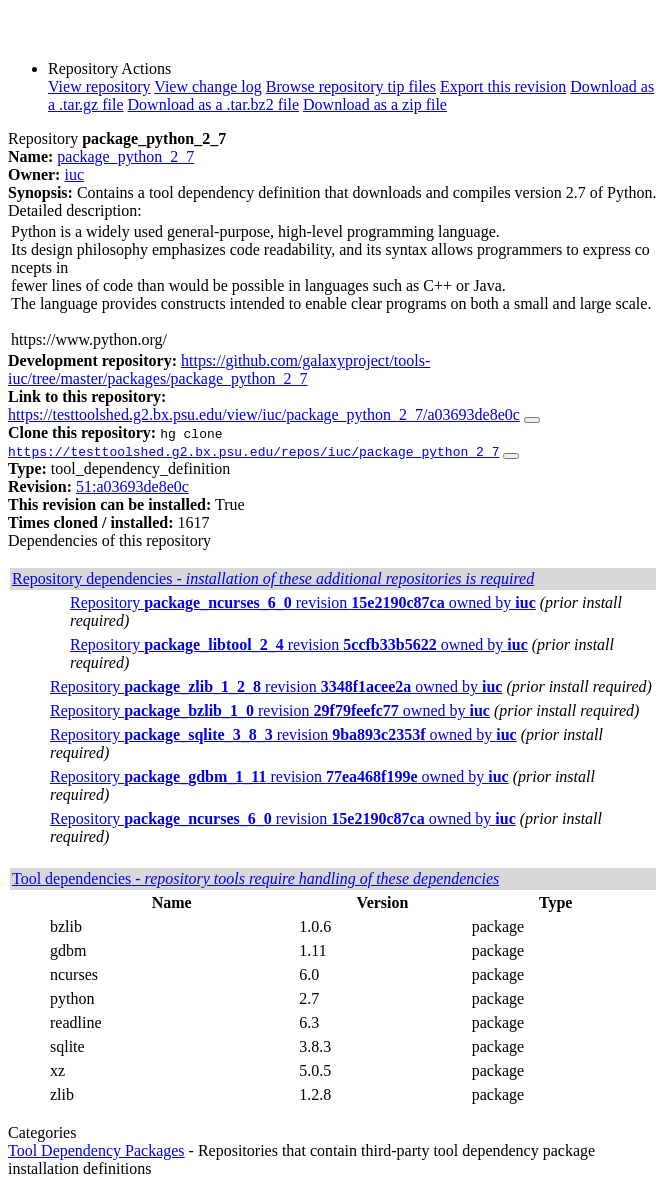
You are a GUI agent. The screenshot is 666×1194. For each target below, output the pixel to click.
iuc (74, 174)
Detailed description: (75, 210)
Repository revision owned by (303, 602)
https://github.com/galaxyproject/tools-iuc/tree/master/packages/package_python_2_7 (219, 369)
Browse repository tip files (351, 86)
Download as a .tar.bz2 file (214, 104)
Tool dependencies (255, 878)
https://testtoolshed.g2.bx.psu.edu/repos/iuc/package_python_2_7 (253, 451)
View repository (99, 86)
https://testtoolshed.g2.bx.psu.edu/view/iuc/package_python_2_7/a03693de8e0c (264, 414)
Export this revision (503, 86)
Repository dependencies (273, 578)
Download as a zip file (375, 104)
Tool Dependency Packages (96, 1150)
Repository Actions (109, 68)
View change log (207, 86)
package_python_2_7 (125, 156)
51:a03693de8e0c (132, 486)
